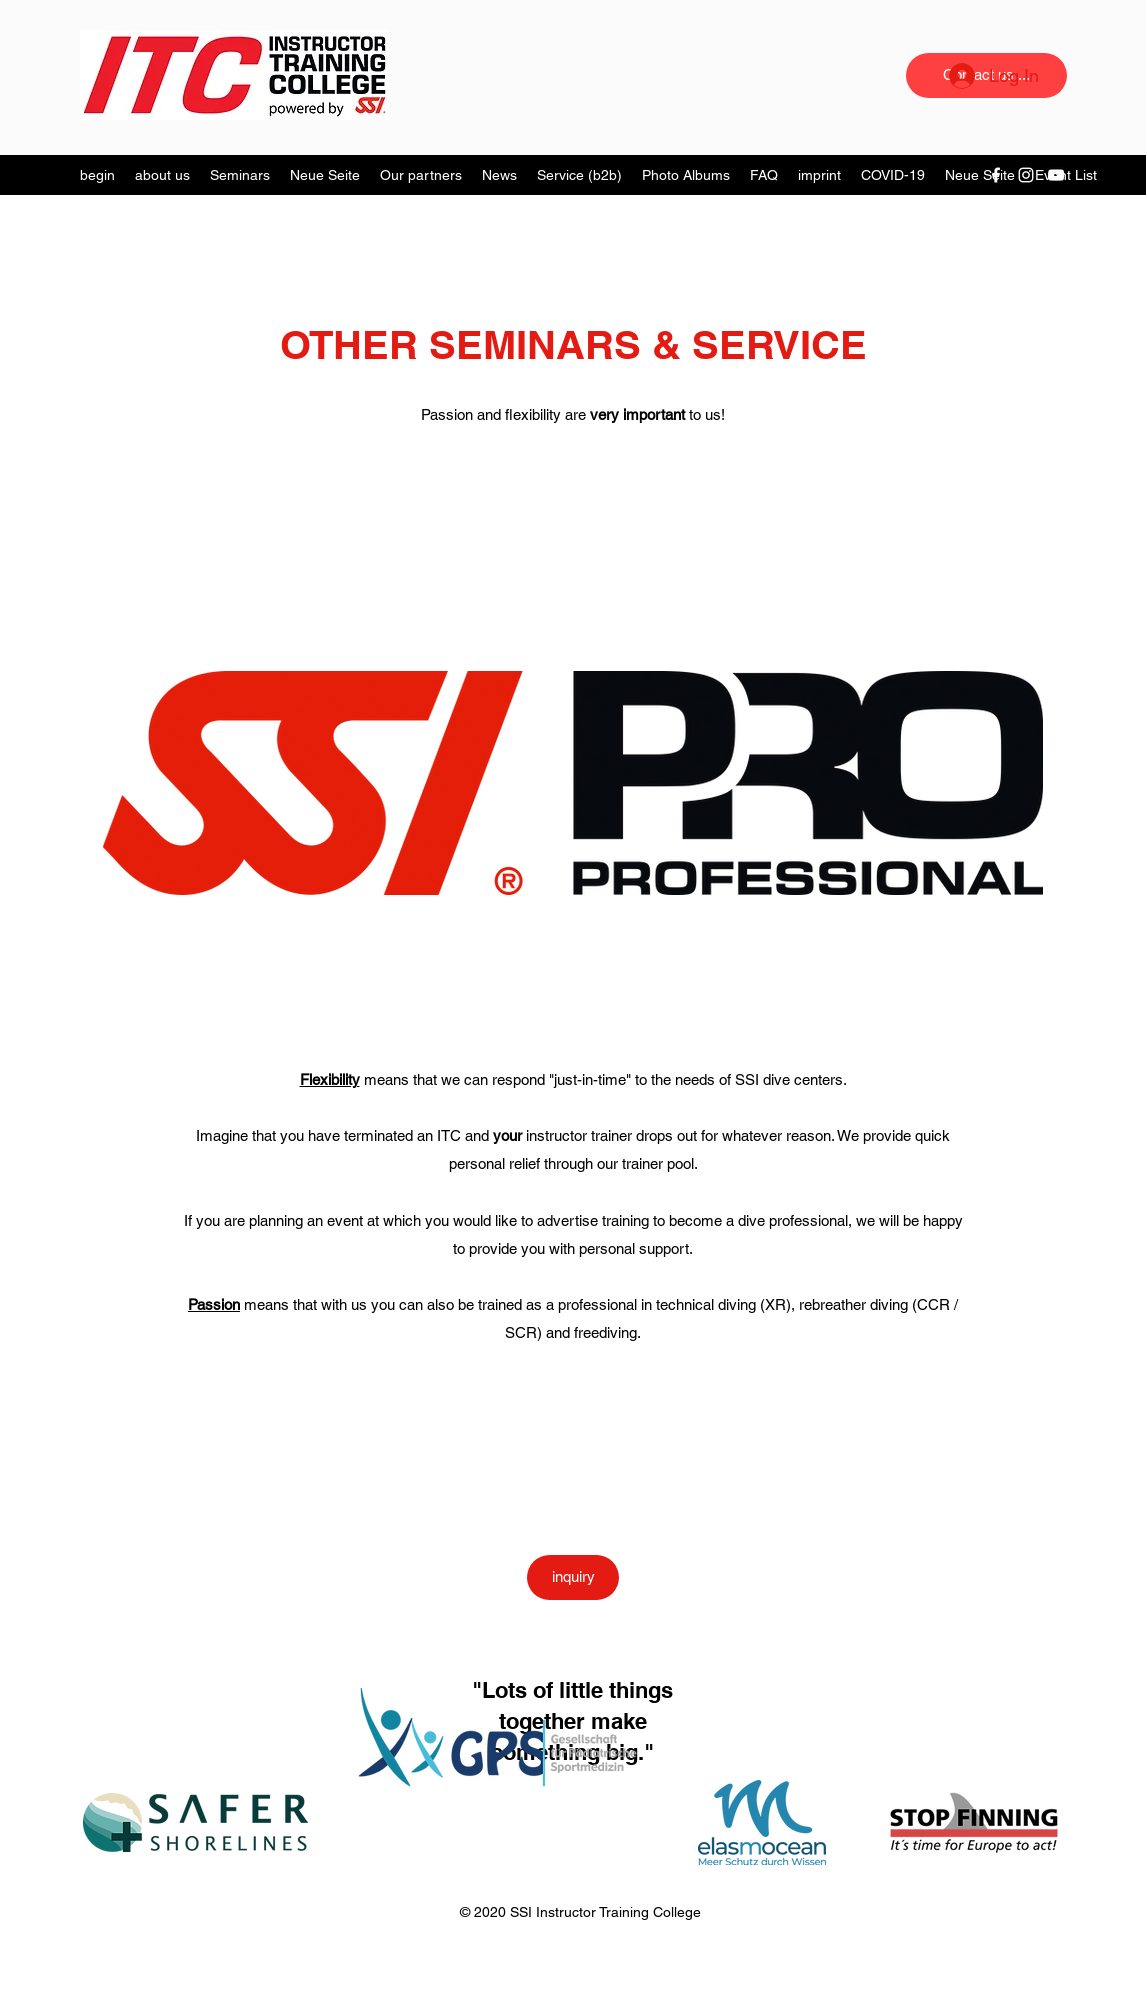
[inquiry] (573, 1577)
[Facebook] (996, 175)
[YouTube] (1056, 175)
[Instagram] (1026, 175)
